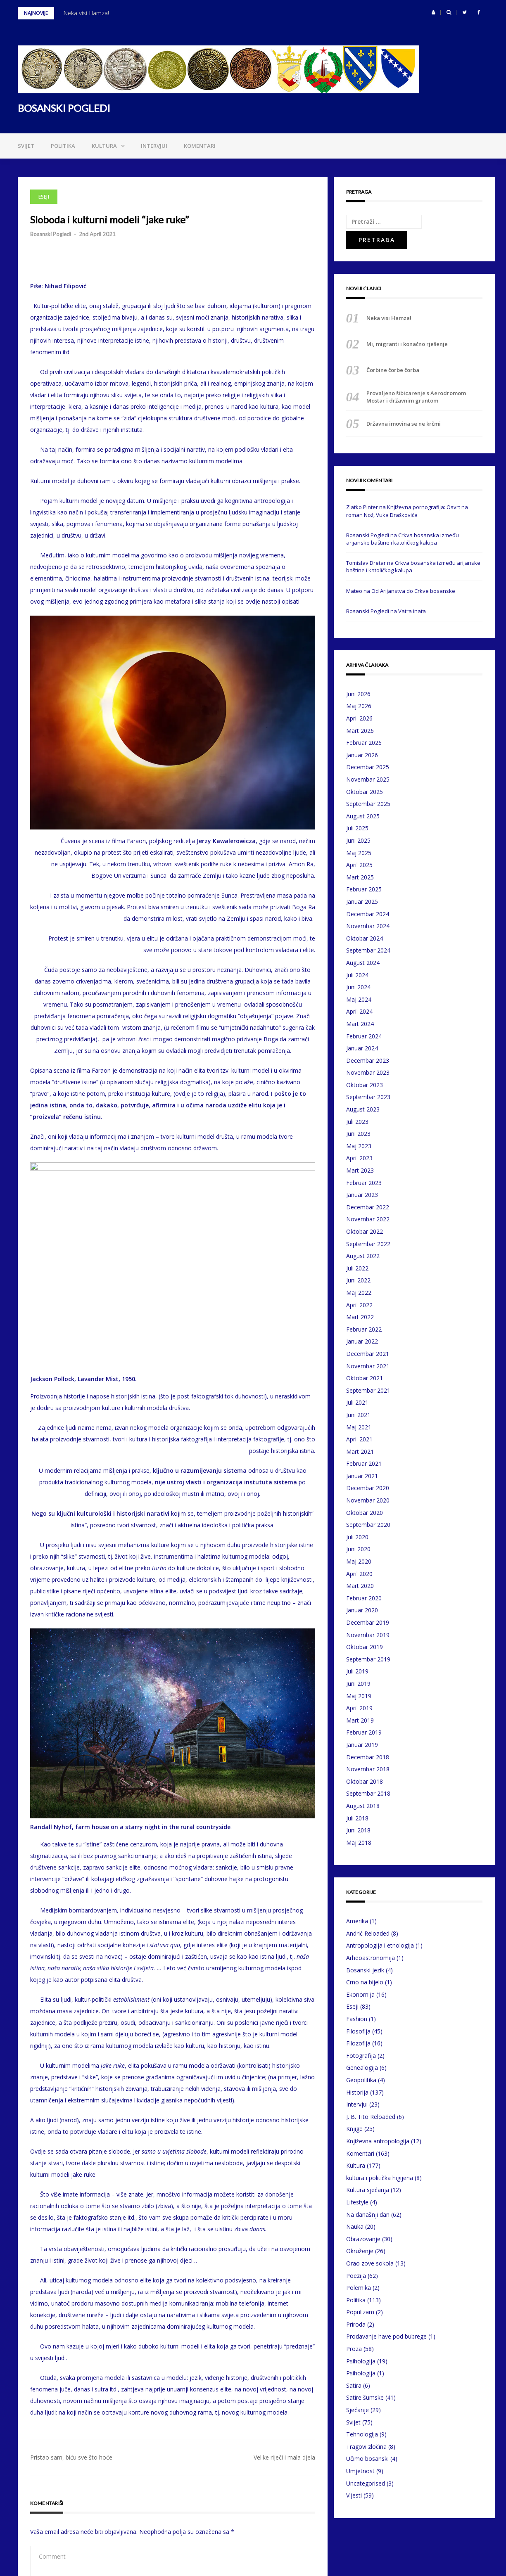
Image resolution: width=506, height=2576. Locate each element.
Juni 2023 (358, 1134)
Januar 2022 (362, 1341)
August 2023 (363, 1109)
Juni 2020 (358, 1549)
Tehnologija (362, 2434)
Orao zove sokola (370, 2263)
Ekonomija (360, 1994)
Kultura (104, 145)
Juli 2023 (357, 1122)
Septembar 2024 (368, 950)
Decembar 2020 (367, 1488)
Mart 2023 (360, 1170)
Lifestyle (357, 2202)
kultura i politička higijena (379, 2178)
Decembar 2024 (367, 914)
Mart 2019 (360, 1720)
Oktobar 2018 (364, 1781)
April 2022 (359, 1305)
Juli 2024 (357, 975)
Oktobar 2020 (364, 1513)
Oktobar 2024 (364, 938)
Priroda (356, 2324)
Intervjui (154, 145)
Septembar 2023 (368, 1097)
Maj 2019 (358, 1696)
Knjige (354, 2129)
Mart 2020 (360, 1586)
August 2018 (363, 1806)
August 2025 (363, 816)
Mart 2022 (360, 1317)
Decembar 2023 (367, 1060)
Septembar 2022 (368, 1244)
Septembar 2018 (368, 1793)
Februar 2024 (364, 1036)
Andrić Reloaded (368, 1933)
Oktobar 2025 (364, 792)
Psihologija (360, 2361)
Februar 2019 (364, 1732)
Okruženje (359, 2251)
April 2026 (359, 718)
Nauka (354, 2226)
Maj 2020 (358, 1561)
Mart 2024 (360, 1024)
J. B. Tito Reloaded (370, 2117)
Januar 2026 (362, 755)
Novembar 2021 (368, 1366)
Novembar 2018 (368, 1769)
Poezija (356, 2276)
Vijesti (354, 2495)
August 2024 (363, 963)
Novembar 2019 (368, 1635)
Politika (63, 145)
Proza (354, 2349)
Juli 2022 (357, 1268)
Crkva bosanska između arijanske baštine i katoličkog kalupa (402, 538)
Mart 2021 (360, 1451)
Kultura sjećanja (367, 2190)
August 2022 (363, 1256)
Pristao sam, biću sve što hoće (71, 2254)
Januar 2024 (362, 1048)
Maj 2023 (358, 1146)
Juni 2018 (358, 1830)
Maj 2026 (358, 706)
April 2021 (359, 1439)
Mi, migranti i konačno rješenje (407, 344)
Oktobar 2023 (364, 1085)
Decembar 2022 (367, 1207)
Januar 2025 (362, 901)
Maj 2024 (358, 999)
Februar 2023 (364, 1183)
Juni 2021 (358, 1415)
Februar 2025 (364, 889)
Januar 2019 (362, 1745)
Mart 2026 (360, 731)
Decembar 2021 (367, 1354)
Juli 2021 (357, 1402)
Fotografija (361, 2055)
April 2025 (359, 865)
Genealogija (362, 2067)
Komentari (200, 145)
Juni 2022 (358, 1280)
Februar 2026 (364, 742)
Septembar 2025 (368, 804)
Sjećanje (357, 2410)
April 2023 (359, 1158)
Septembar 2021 (368, 1390)
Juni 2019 (358, 1683)
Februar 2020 (364, 1598)
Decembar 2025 (367, 767)
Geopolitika (361, 2080)
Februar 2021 (364, 1463)
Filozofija (358, 2043)
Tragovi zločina (366, 2446)
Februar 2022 (364, 1329)
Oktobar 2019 (364, 1647)
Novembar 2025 (368, 779)
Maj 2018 (358, 1842)
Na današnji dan (368, 2214)
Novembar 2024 (368, 926)
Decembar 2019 (367, 1622)
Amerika (357, 1921)
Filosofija (358, 2031)
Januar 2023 (362, 1195)
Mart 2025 (360, 877)
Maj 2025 (358, 853)
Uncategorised (365, 2483)
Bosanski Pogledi (50, 234)
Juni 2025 (358, 840)
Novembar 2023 (368, 1072)
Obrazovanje (363, 2239)
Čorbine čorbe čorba (392, 370)
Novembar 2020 (368, 1500)
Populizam (360, 2312)
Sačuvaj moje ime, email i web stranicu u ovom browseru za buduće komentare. (152, 2508)
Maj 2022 (358, 1292)
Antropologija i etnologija (380, 1945)
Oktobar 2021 (364, 1378)
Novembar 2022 (368, 1219)
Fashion (356, 2019)
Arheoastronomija (370, 1958)
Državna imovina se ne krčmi (403, 423)
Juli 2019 (357, 1671)
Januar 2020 (362, 1610)
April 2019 (359, 1708)
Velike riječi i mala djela (284, 2254)
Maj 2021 (358, 1427)
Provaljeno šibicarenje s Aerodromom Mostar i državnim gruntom (416, 396)
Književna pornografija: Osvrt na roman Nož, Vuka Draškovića (407, 510)
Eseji (43, 196)
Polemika (358, 2288)
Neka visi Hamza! (86, 13)
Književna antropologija (377, 2141)
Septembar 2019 (368, 1659)
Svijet (26, 145)
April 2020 (359, 1574)
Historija (357, 2092)
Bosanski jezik (365, 1970)
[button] (433, 12)
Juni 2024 (358, 987)
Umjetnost (360, 2471)
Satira (353, 2385)
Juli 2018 (357, 1818)
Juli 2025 (357, 828)
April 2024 (359, 1011)
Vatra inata (412, 611)
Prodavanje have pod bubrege (386, 2336)
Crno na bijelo (364, 1982)
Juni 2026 (358, 694)
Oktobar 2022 (364, 1231)
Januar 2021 (362, 1476)
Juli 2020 (357, 1537)
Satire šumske (365, 2397)
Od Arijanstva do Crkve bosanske (413, 591)
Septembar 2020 (368, 1525)
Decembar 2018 (367, 1757)
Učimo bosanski (367, 2458)
